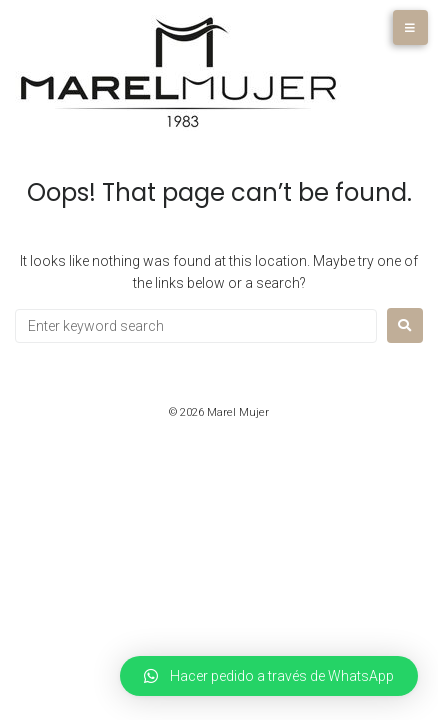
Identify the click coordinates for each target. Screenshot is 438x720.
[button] (269, 676)
